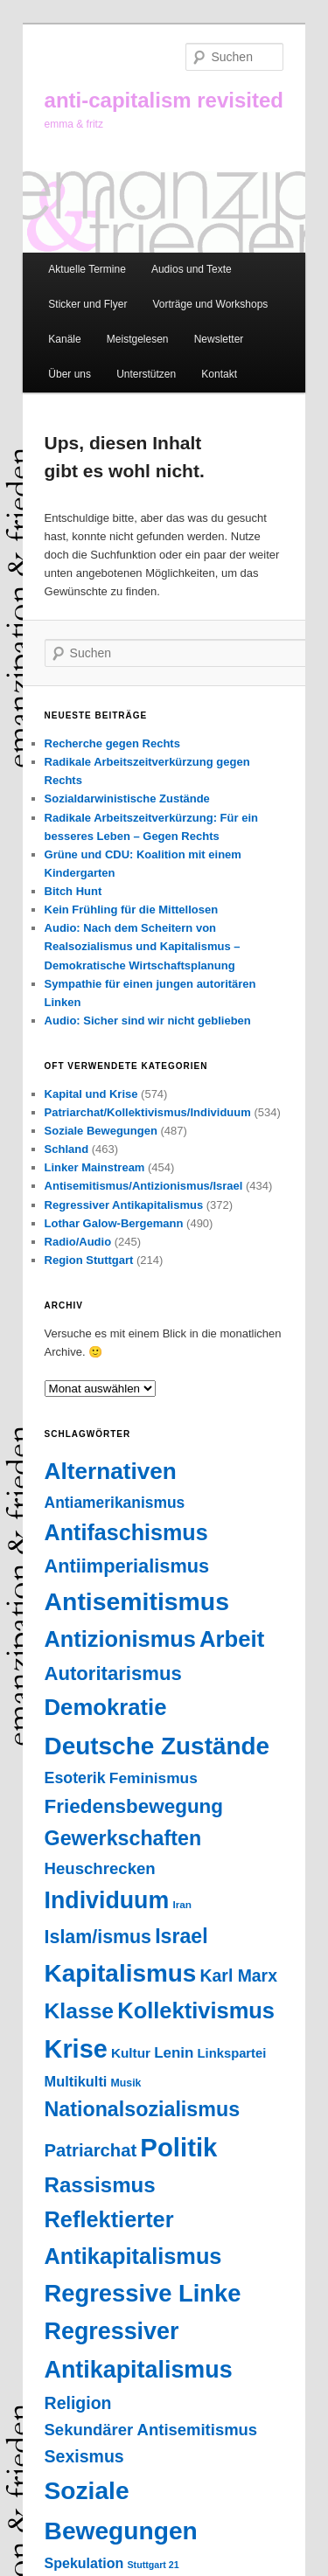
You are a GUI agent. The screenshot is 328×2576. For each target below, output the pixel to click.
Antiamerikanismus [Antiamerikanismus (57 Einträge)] (115, 1502)
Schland (67, 1149)
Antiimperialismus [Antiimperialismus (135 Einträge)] (127, 1566)
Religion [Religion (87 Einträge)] (78, 2403)
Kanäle (64, 339)
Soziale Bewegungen (101, 1130)
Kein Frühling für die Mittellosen (132, 909)
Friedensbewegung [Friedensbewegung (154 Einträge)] (134, 1806)
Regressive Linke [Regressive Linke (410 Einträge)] (143, 2293)
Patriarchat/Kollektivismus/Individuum (148, 1112)
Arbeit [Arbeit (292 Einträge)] (231, 1639)
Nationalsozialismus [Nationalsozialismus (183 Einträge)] (143, 2109)
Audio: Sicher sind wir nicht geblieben (148, 1020)
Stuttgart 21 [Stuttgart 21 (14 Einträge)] (153, 2564)
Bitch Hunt (73, 891)
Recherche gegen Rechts (112, 743)
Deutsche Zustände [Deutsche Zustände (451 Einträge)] (157, 1746)
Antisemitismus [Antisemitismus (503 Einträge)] (137, 1601)
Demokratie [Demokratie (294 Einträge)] (106, 1707)
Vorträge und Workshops (210, 304)
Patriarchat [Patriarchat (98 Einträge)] (91, 2150)
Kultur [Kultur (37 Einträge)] (130, 2052)
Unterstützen (146, 374)
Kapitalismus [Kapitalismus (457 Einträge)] (121, 1973)
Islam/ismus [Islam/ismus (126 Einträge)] (98, 1937)
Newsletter (219, 339)
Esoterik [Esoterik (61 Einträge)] (75, 1778)
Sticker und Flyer (87, 304)
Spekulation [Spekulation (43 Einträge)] (84, 2563)
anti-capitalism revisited (164, 100)
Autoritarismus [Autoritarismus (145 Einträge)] (113, 1673)
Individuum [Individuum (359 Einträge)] (107, 1900)
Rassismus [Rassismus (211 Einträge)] (100, 2185)
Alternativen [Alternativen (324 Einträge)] (111, 1471)
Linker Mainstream (95, 1167)
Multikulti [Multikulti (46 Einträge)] (76, 2081)
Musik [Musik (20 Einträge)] (126, 2083)
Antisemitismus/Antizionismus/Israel (144, 1185)
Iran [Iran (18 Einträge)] (182, 1905)
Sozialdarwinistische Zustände (127, 798)
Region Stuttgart (89, 1260)
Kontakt (219, 374)
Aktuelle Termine (87, 269)
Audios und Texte (191, 269)
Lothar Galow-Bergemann (114, 1223)
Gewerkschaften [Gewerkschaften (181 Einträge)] (123, 1838)
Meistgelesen (138, 339)
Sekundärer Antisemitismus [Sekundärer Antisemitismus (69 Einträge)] (151, 2429)
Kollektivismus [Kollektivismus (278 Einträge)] (196, 2010)
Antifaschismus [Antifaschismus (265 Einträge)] (126, 1532)
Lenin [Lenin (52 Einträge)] (173, 2053)
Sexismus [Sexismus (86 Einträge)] (84, 2456)
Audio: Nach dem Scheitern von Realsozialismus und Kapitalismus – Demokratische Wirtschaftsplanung (143, 946)
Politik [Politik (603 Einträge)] (178, 2147)
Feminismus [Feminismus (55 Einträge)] (153, 1778)
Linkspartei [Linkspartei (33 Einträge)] (232, 2053)
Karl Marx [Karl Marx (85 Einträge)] (238, 1975)
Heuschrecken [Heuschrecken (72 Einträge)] (100, 1868)
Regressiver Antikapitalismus (124, 1205)
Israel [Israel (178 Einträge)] (181, 1936)
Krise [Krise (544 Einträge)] (76, 2049)
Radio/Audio (78, 1241)
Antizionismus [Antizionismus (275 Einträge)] (120, 1639)
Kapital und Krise (91, 1094)
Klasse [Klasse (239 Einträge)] (80, 2011)
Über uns (69, 374)
